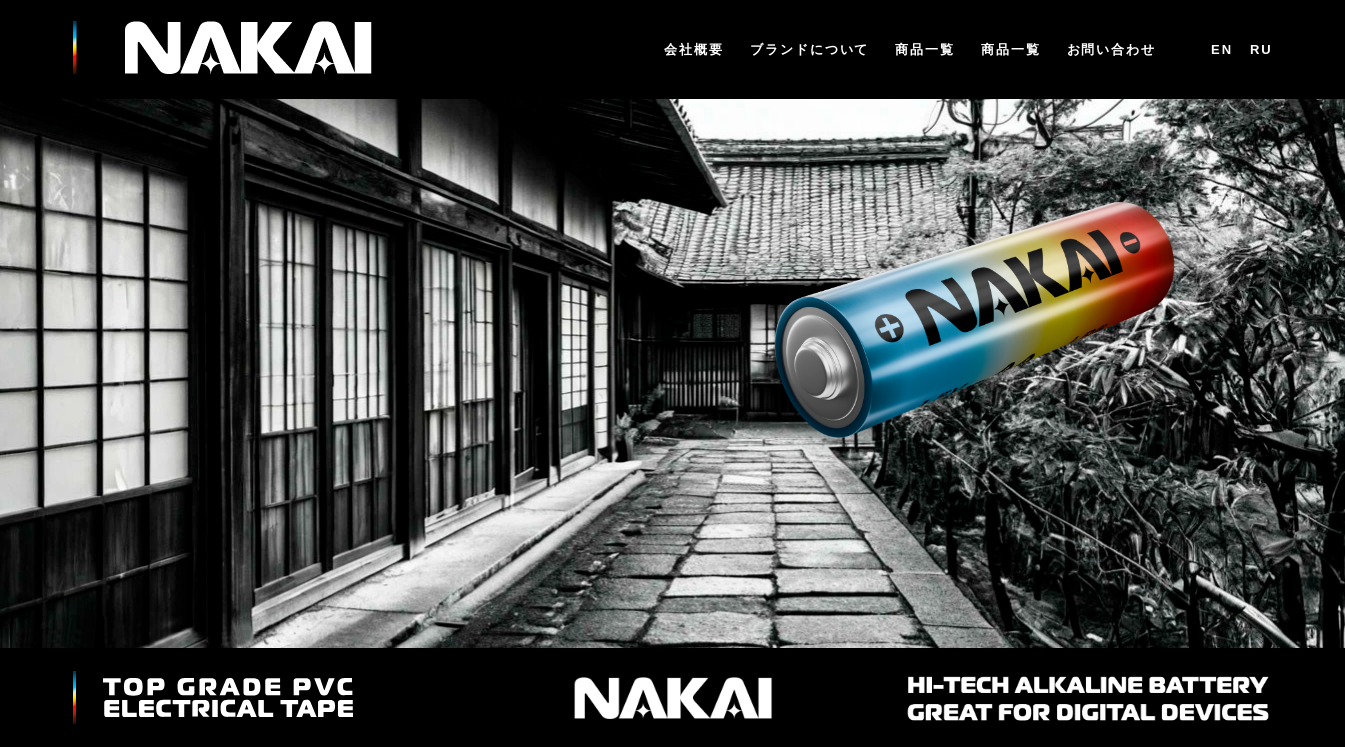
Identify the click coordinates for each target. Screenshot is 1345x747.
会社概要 (694, 50)
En (1222, 49)
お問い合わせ (1112, 50)
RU (1261, 49)
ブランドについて (809, 50)
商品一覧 (925, 50)
